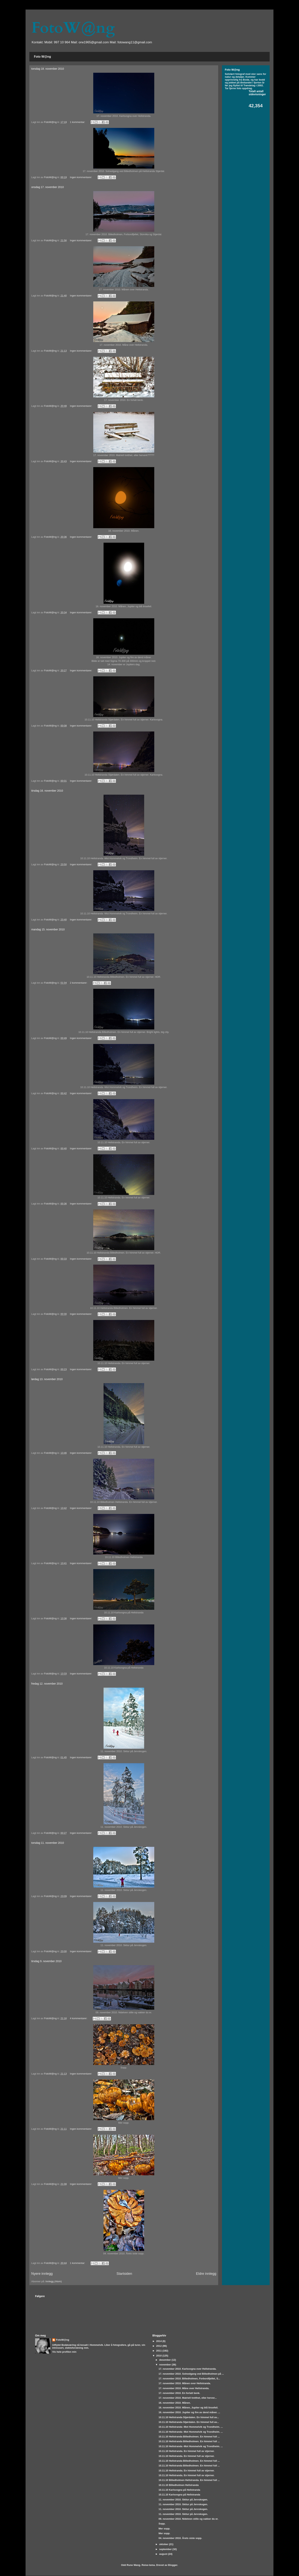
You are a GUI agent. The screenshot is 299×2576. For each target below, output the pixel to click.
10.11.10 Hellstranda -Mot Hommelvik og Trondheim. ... (190, 2426)
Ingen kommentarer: (81, 177)
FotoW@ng (73, 28)
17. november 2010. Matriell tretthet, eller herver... (187, 2397)
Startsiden (124, 2274)
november (165, 2364)
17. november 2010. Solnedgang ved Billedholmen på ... (191, 2373)
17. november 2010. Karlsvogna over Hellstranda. (187, 2368)
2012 (159, 2345)
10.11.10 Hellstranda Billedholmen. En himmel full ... (189, 2436)
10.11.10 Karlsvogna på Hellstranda (179, 2489)
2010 (159, 2355)
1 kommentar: (78, 122)
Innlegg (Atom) (53, 2281)
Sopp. (161, 2523)
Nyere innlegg (42, 2274)
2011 (159, 2350)
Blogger (172, 2565)
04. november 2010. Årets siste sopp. (180, 2538)
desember (165, 2359)
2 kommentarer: (79, 982)
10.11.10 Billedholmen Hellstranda (178, 2485)
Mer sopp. (164, 2528)
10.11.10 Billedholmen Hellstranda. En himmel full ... (189, 2480)
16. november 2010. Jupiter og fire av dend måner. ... (189, 2412)
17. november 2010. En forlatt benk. (179, 2393)
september (165, 2549)
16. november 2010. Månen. (174, 2402)
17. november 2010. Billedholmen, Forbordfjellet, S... (189, 2378)
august (163, 2554)
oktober (164, 2544)
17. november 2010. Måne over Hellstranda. (183, 2388)
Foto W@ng (42, 56)
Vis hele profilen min (64, 2351)
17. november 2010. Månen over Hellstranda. (184, 2383)
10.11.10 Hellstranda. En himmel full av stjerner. (186, 2451)
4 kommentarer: (79, 2018)
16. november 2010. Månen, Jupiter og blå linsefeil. (188, 2407)
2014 (159, 2341)
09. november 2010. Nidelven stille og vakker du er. (188, 2518)
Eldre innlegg (206, 2274)
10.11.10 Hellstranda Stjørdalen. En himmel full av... (188, 2417)
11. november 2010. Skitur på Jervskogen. (183, 2499)
